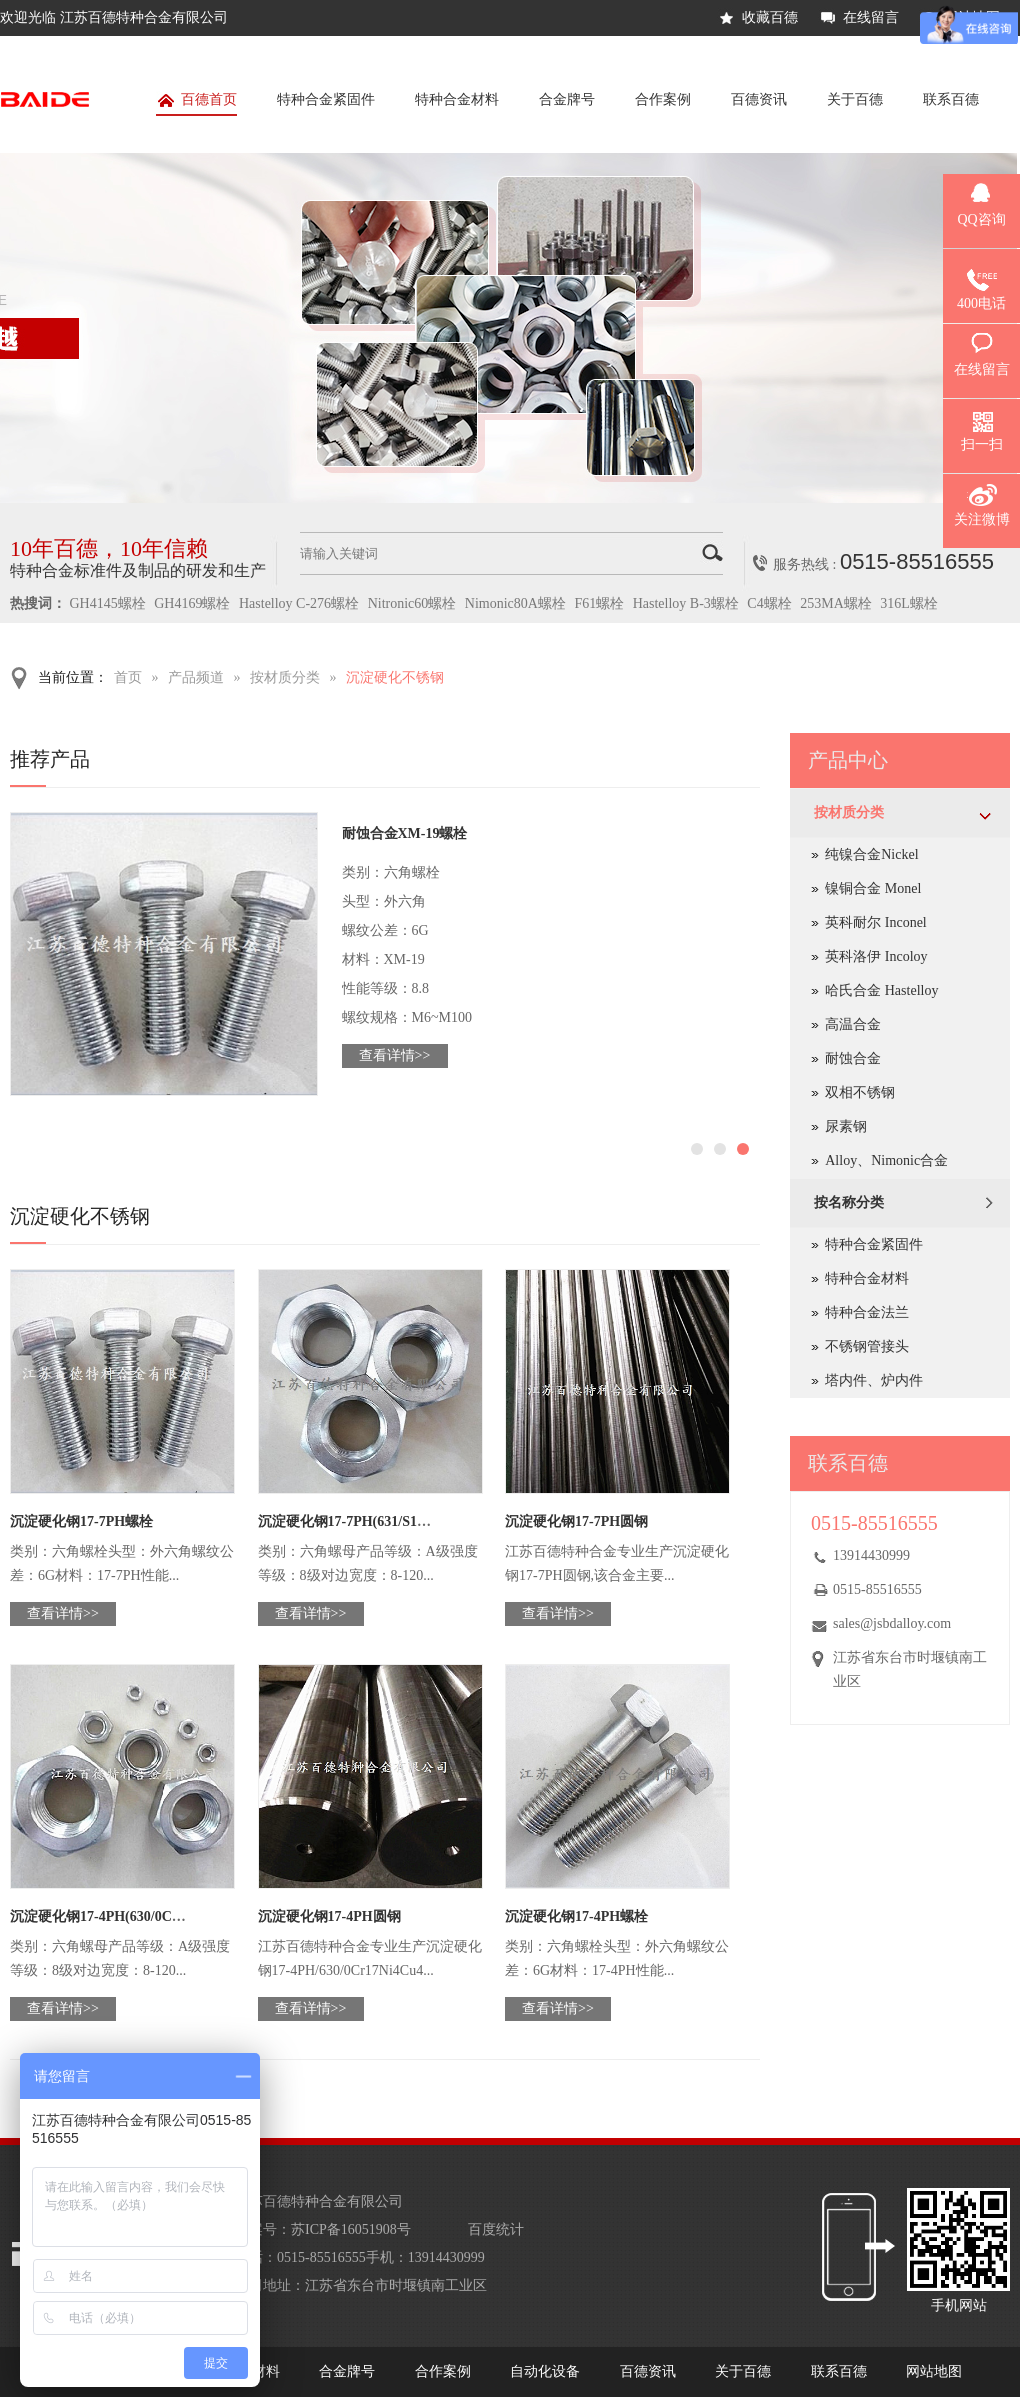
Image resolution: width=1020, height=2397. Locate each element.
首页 (128, 677)
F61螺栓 (599, 603)
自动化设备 (545, 2371)
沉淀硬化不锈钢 (395, 677)
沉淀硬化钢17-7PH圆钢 (576, 1521)
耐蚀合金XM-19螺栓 (405, 833)
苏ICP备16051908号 (351, 2229)
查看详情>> (395, 1055)
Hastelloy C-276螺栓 (299, 603)
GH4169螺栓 (192, 603)
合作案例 (663, 99)
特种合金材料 (457, 99)
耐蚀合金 (853, 1058)
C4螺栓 (769, 603)
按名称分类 (849, 1202)
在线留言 (871, 17)
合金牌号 (567, 99)
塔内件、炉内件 (874, 1380)
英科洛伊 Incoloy (876, 956)
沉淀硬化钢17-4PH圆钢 (329, 1916)
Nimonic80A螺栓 (515, 603)
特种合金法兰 (867, 1312)
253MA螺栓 (836, 603)
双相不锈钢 (860, 1092)
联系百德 (951, 99)
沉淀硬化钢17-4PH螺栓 (576, 1916)
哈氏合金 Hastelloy (881, 990)
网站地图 (934, 2371)
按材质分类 (285, 677)
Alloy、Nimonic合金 (886, 1160)
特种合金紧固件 (326, 99)
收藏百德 (770, 17)
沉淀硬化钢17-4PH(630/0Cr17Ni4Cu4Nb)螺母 (149, 1916)
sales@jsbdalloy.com (892, 1623)
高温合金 (853, 1024)
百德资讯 (759, 99)
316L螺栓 (909, 603)
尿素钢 (846, 1126)
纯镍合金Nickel (871, 854)
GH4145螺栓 (108, 603)
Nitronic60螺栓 (412, 603)
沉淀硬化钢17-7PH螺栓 (81, 1521)
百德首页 (196, 103)
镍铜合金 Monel (873, 888)
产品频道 (196, 677)
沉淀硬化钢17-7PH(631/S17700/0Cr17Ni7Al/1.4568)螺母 (427, 1521)
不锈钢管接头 (867, 1346)
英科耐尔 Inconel (875, 922)
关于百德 (855, 99)
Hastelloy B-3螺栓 (686, 603)
